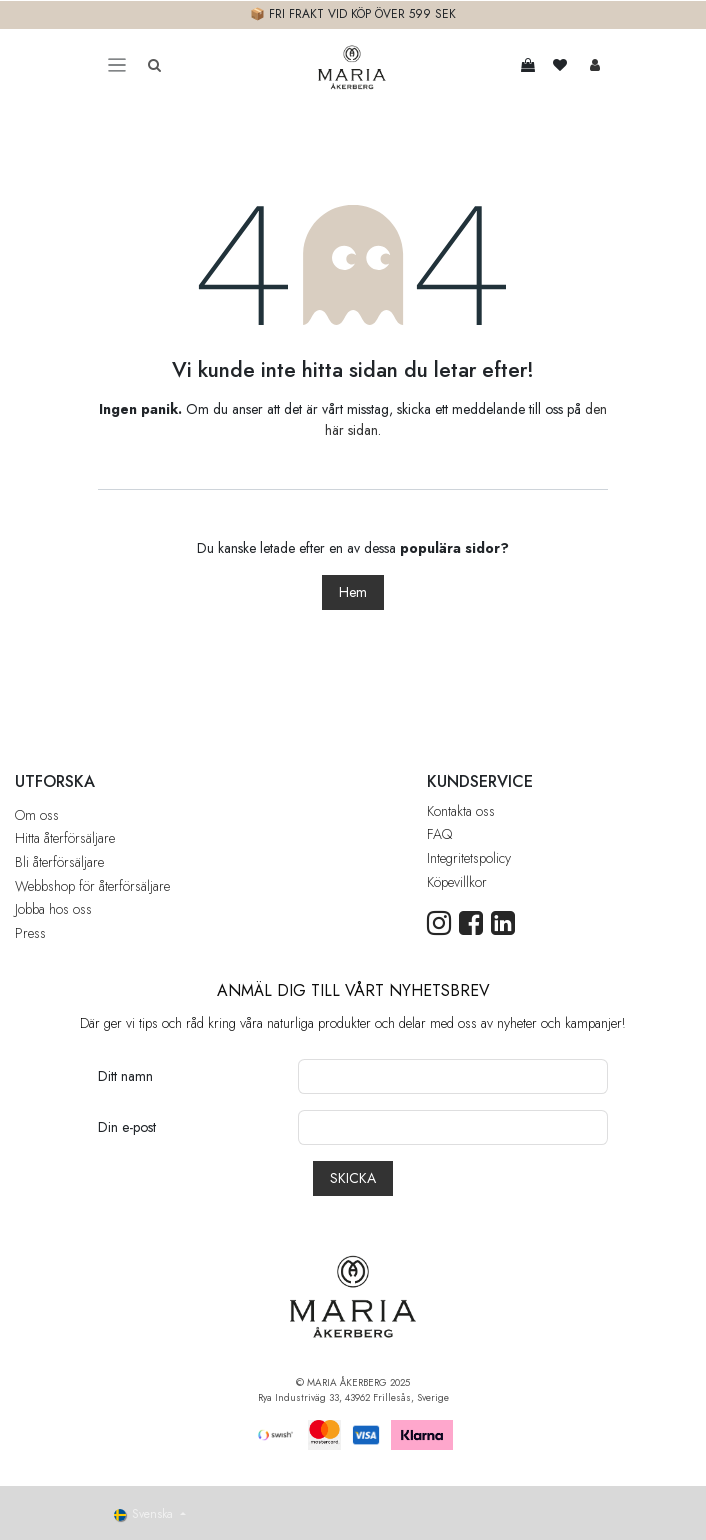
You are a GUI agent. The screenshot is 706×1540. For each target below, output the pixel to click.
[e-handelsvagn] (528, 65)
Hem (353, 592)
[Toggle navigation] (117, 65)
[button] (353, 1178)
